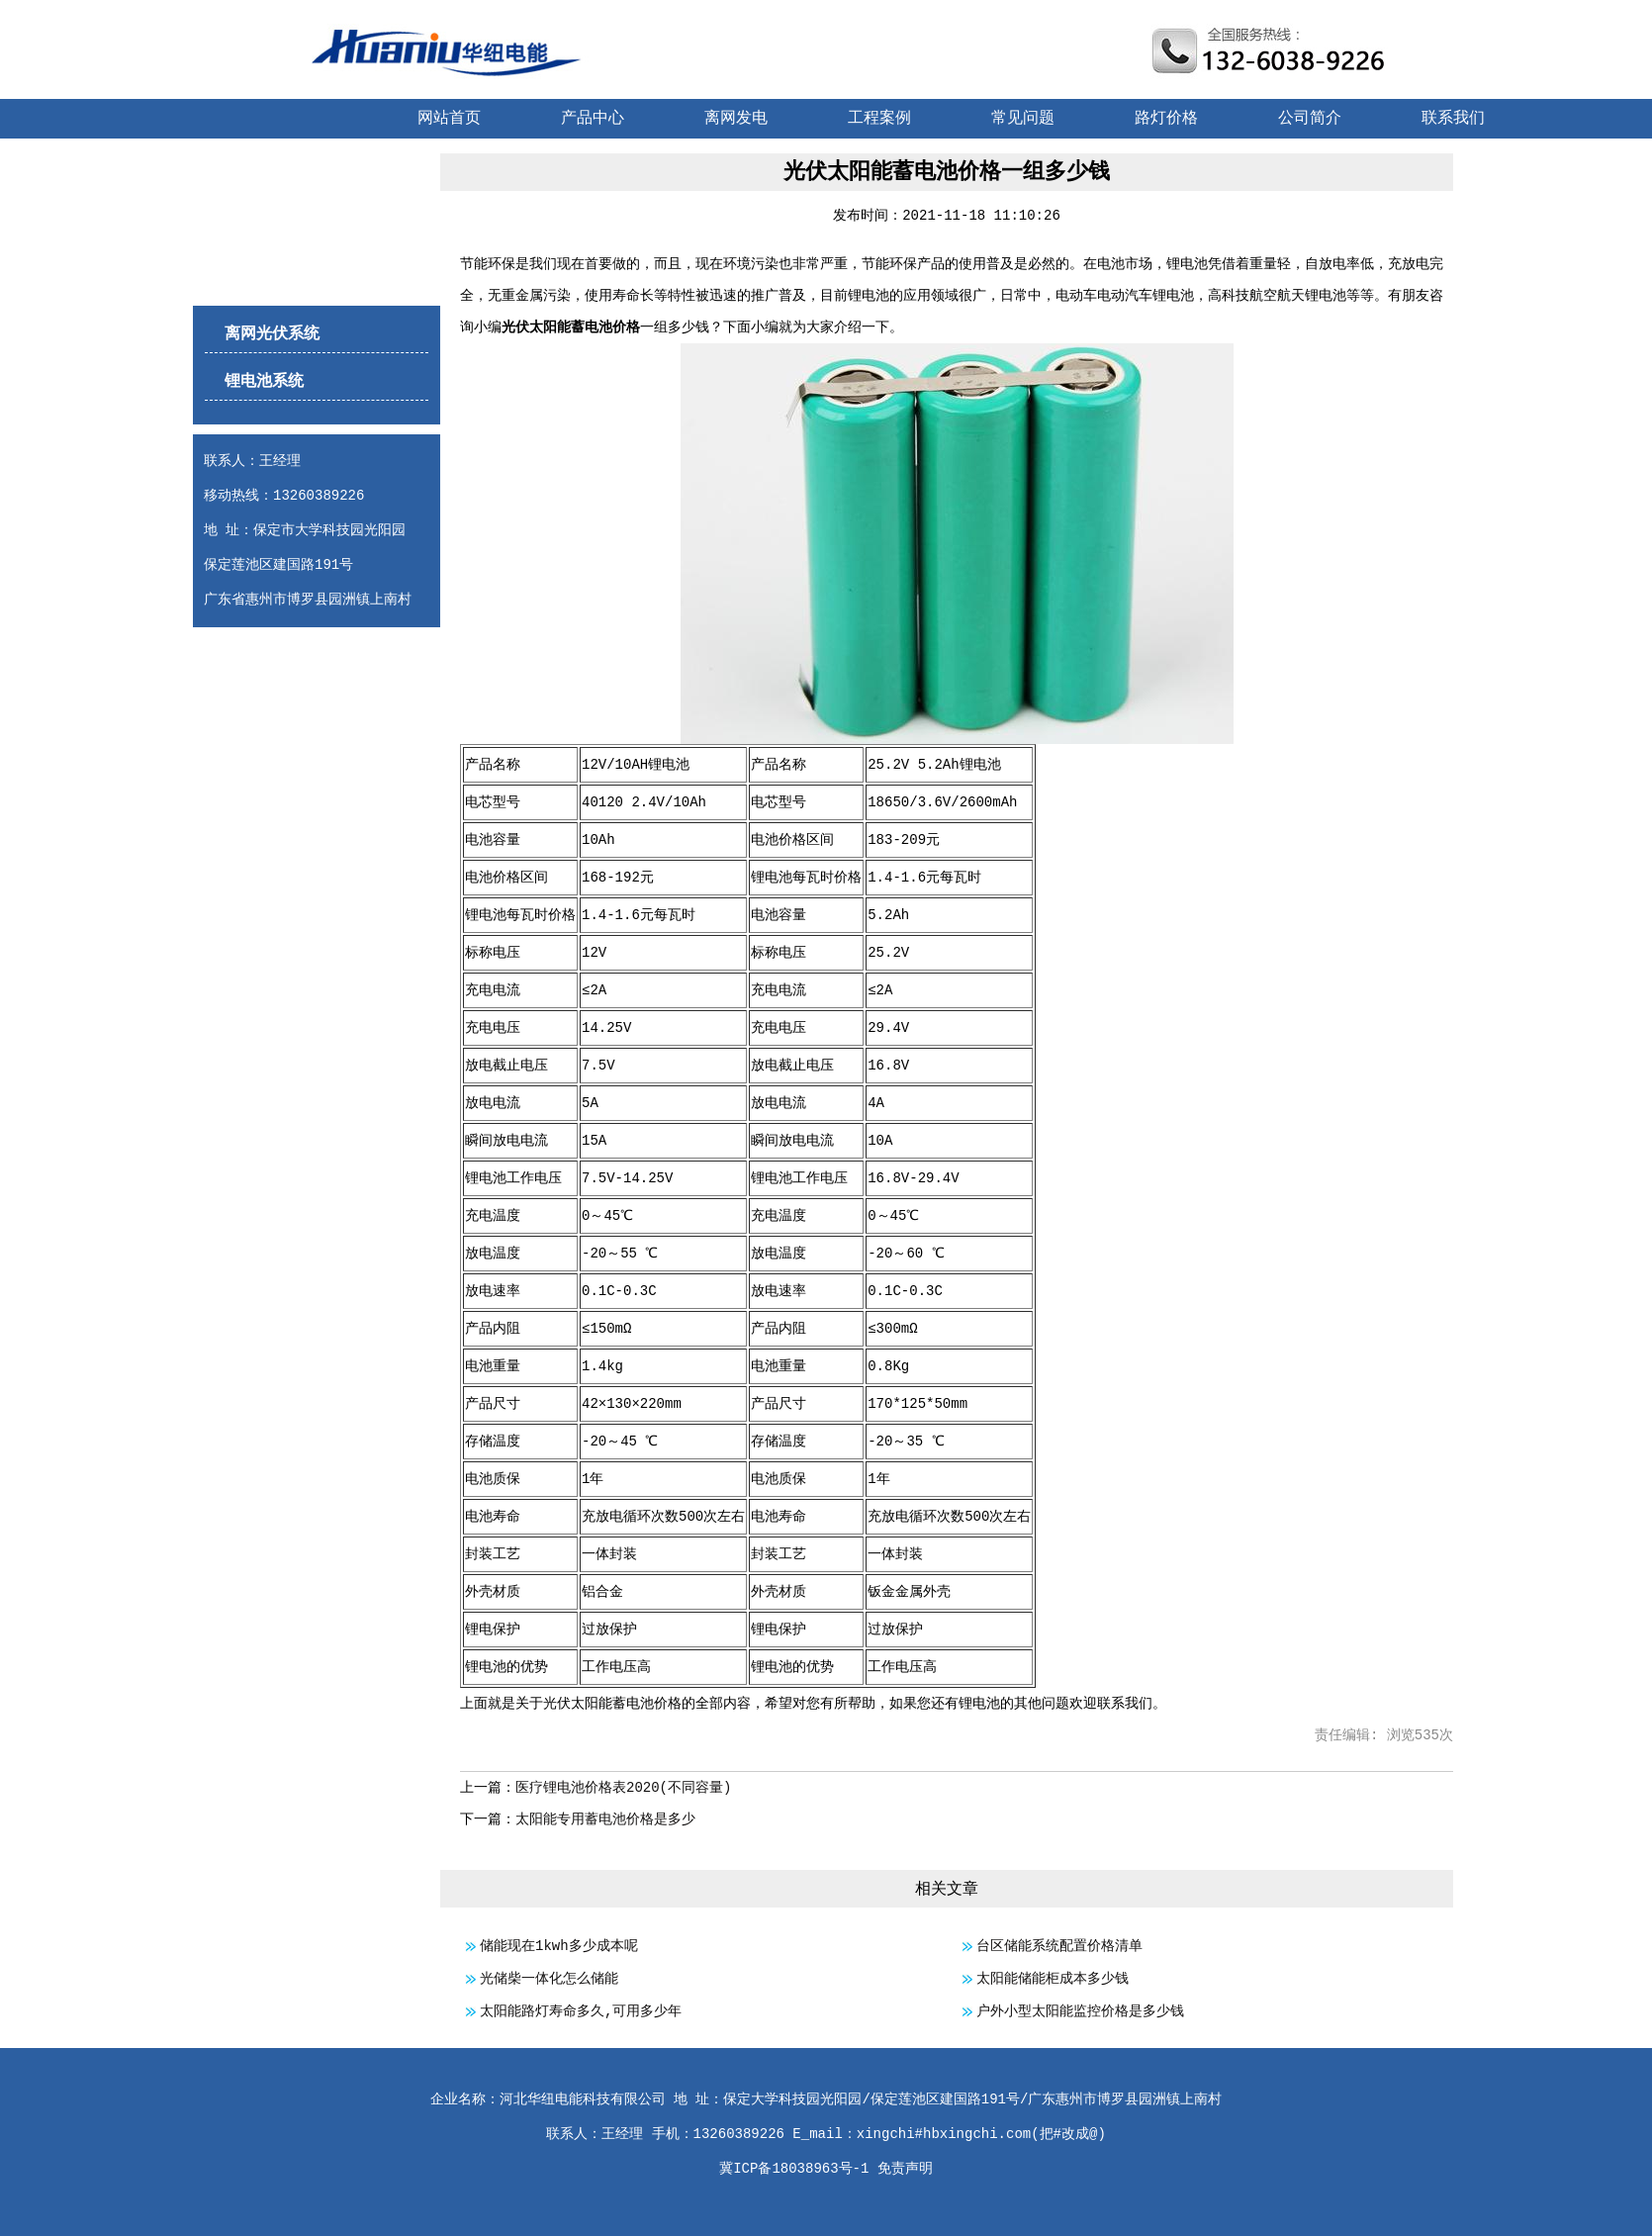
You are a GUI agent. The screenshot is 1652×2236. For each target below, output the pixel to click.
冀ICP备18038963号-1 (794, 2169)
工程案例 (879, 119)
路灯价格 (1166, 119)
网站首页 (449, 119)
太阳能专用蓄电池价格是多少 (605, 1819)
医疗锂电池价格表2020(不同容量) (623, 1788)
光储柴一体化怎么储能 (549, 1979)
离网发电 (736, 119)
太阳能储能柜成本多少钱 (1052, 1979)
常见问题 (1023, 119)
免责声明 (905, 2169)
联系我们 (1453, 119)
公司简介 (1309, 119)
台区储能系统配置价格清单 (1059, 1946)
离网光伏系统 (272, 334)
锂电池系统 (264, 382)
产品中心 (592, 119)
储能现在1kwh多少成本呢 (559, 1946)
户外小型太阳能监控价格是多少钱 (1080, 2011)
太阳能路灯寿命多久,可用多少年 (581, 2011)
